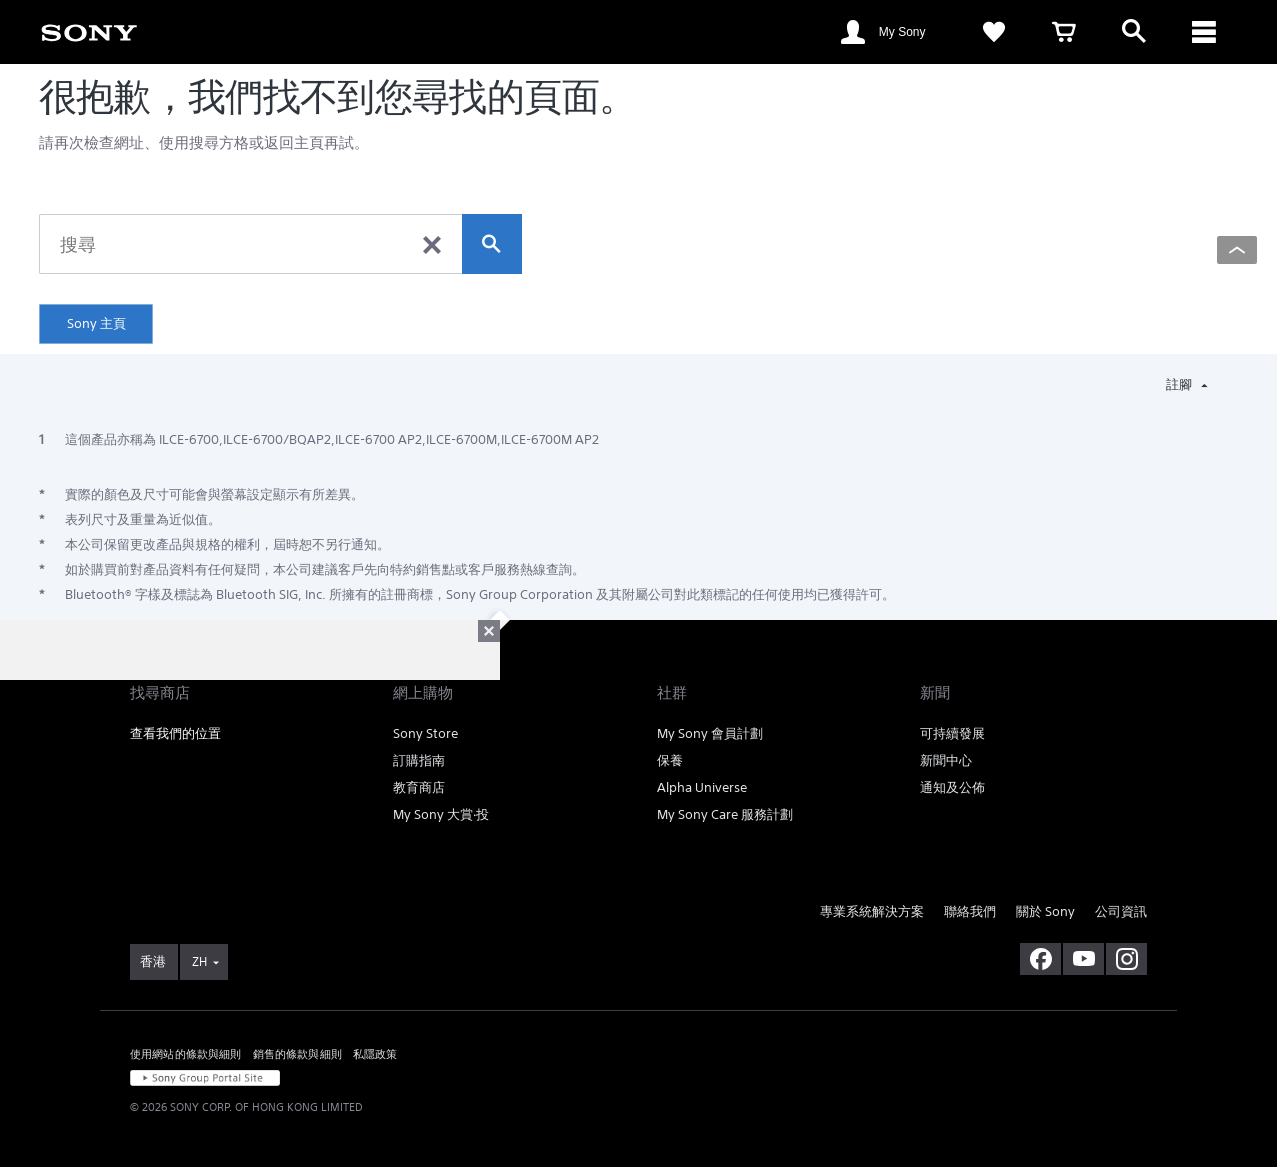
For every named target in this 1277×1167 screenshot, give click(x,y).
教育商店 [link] (419, 787)
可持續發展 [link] (952, 733)
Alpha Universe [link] (702, 787)
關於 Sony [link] (1045, 911)
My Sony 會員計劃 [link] (710, 733)
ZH (199, 961)
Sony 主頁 (96, 323)
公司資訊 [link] (1121, 911)
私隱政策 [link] (375, 1053)
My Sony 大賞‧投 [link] (441, 814)
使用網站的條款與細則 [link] (186, 1053)
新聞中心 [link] (946, 760)
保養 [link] (670, 760)
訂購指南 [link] (419, 760)
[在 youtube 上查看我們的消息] (1083, 959)
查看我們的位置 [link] (175, 733)
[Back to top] (1237, 250)
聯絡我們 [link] (970, 911)
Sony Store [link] (425, 733)
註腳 (1180, 384)
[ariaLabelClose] (1204, 32)
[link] (89, 31)
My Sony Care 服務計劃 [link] (725, 814)
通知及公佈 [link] (952, 787)
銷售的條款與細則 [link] (297, 1053)
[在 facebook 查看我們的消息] (1040, 959)
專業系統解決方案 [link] (872, 911)
